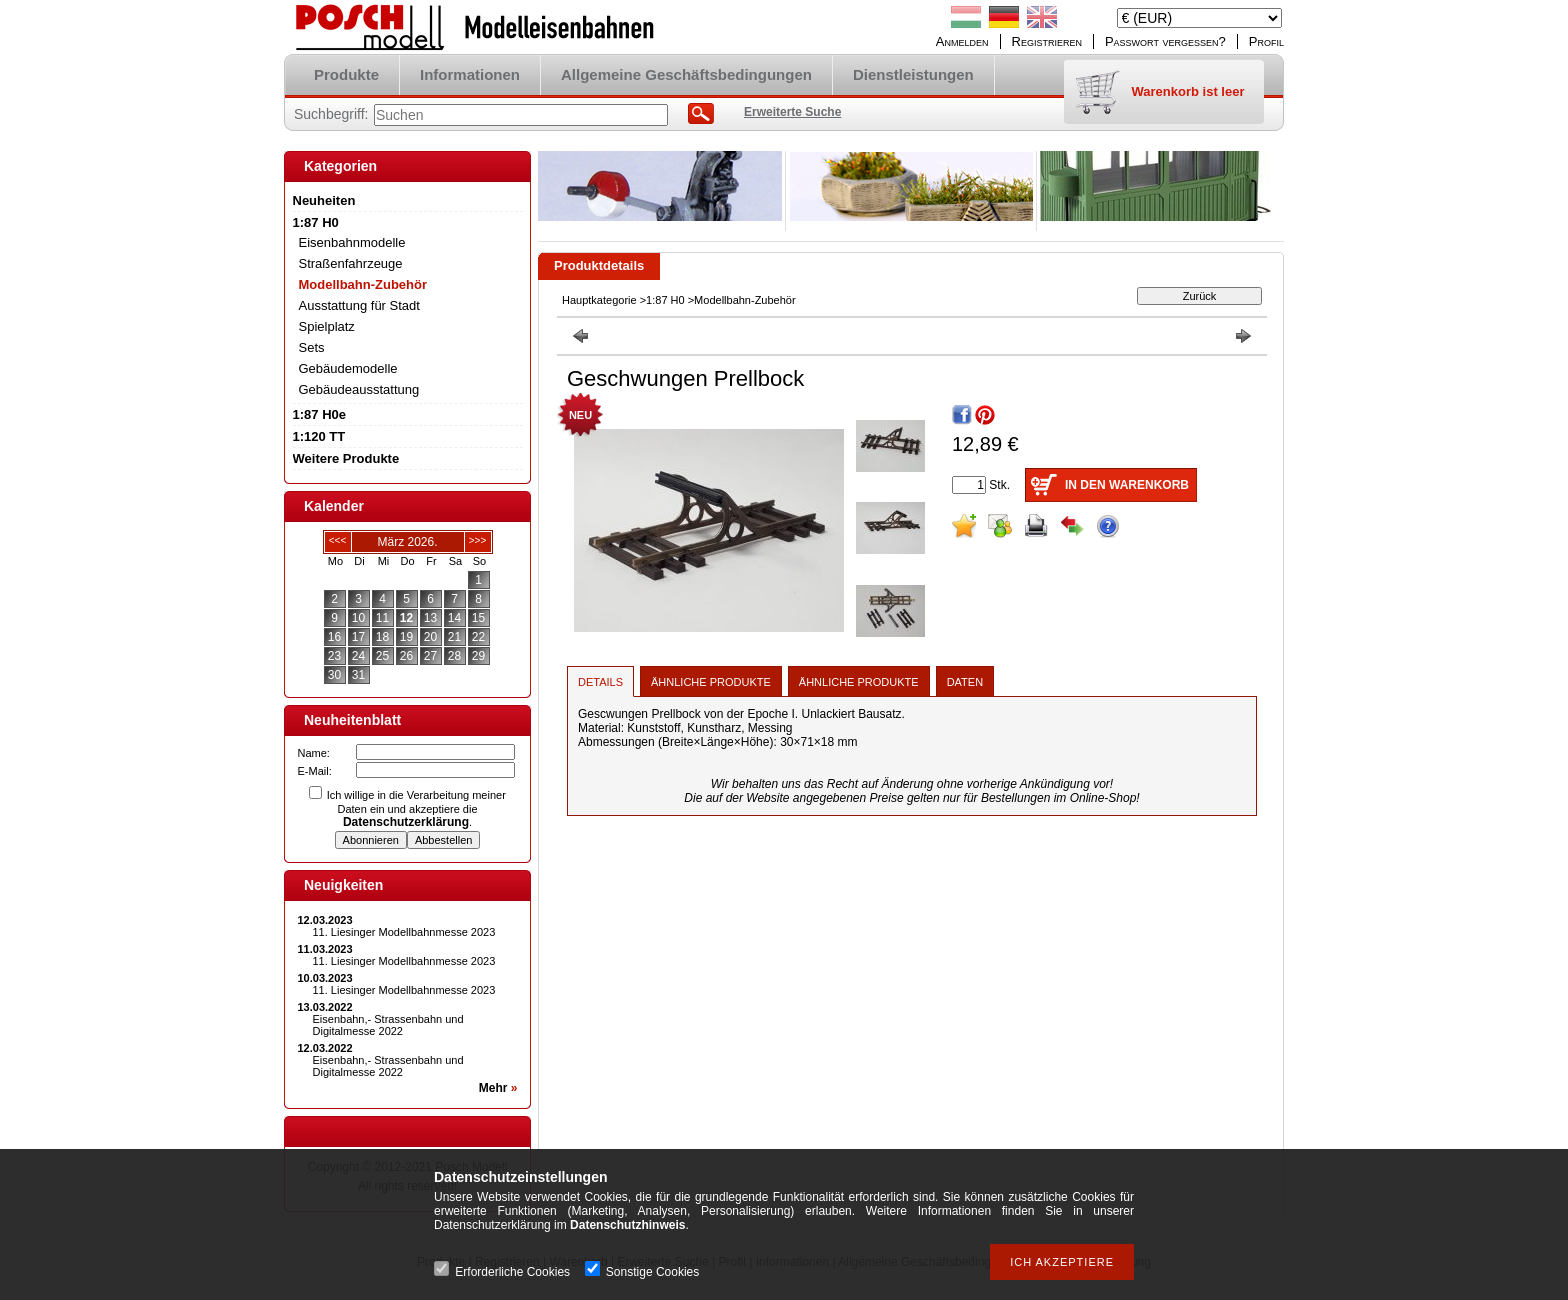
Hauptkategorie (599, 300)
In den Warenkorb (1127, 485)
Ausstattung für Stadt (359, 305)
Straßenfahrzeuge (351, 263)
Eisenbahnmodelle (352, 242)
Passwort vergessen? (1165, 41)
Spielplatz (327, 326)
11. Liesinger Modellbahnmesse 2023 (404, 932)
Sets (312, 347)
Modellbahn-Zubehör (363, 284)
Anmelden (962, 41)
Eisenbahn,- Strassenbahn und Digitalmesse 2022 (388, 1025)
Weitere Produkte (346, 458)
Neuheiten (324, 200)
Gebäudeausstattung (359, 389)
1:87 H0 (665, 300)
